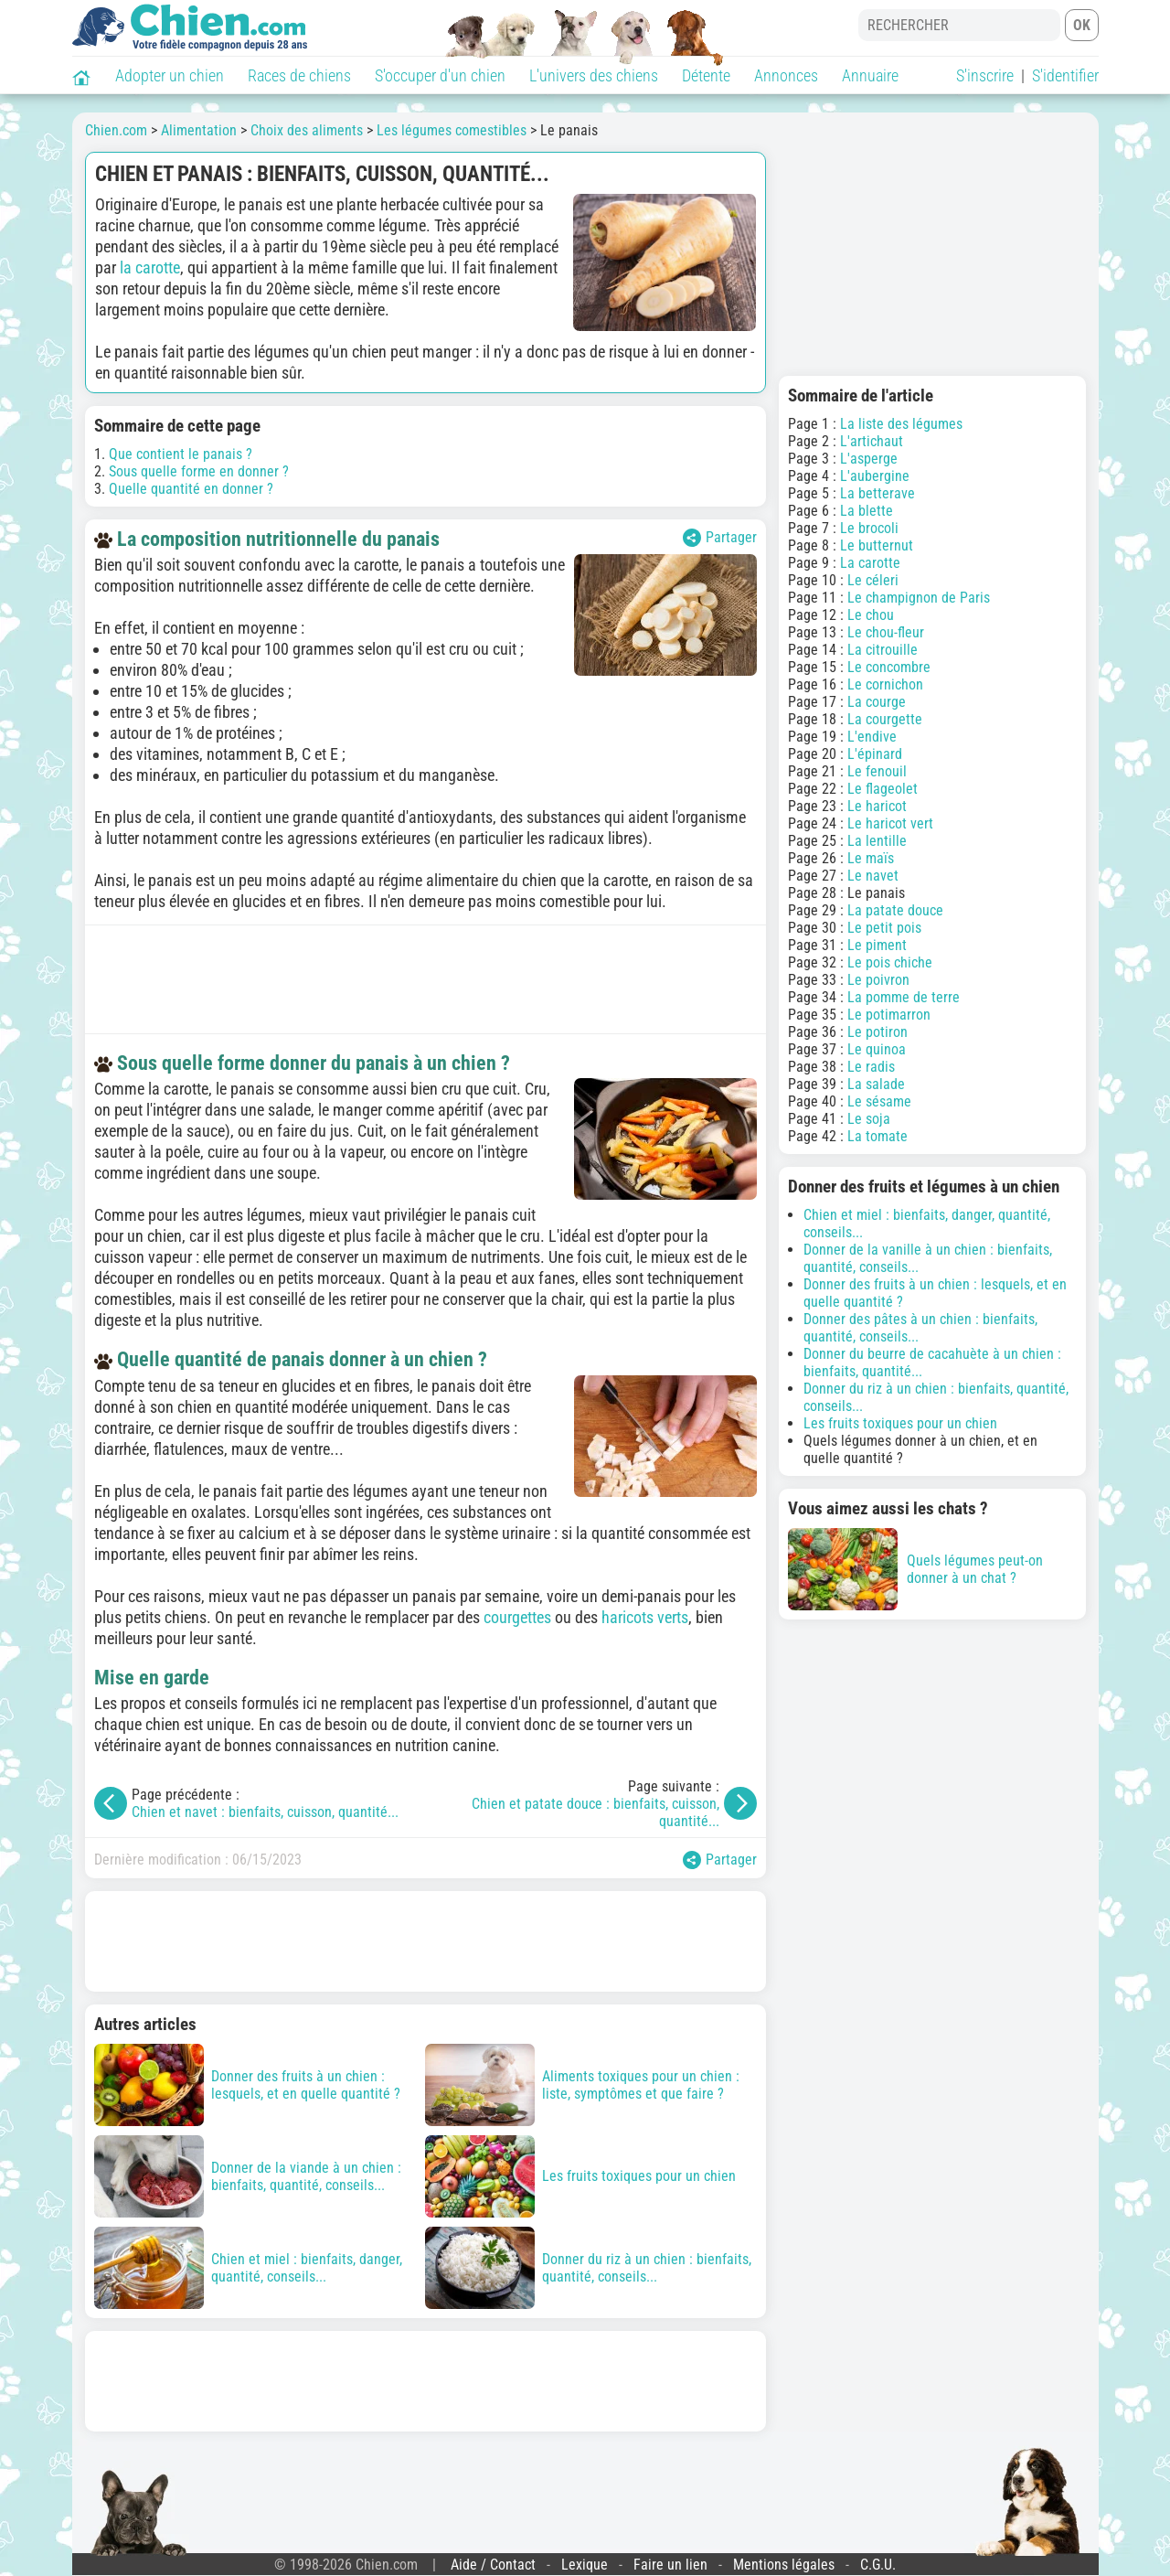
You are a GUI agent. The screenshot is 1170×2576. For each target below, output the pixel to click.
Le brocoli (869, 528)
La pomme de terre (903, 997)
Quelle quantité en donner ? (191, 488)
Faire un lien (670, 2564)
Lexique (584, 2564)
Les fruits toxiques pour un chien (900, 1423)
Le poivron (878, 980)
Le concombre (889, 667)
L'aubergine (874, 476)
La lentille (877, 841)
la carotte (150, 267)
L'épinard (874, 754)
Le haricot (877, 806)
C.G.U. (878, 2564)
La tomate (877, 1136)
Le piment (877, 945)
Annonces (786, 75)
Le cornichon (885, 684)
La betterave (877, 493)
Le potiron (877, 1032)
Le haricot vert (890, 823)
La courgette (884, 719)
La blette (866, 510)
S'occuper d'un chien (440, 75)
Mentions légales (784, 2564)
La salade (876, 1084)
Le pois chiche (889, 962)
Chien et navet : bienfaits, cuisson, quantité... (265, 1812)
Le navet (873, 875)
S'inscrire (985, 75)
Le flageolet (882, 788)
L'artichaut (871, 441)
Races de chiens (299, 75)
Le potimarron (889, 1014)
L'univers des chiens (593, 75)
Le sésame (879, 1101)
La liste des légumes (901, 424)
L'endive (872, 736)
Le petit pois (884, 927)
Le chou (870, 615)
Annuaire (870, 75)
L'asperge (869, 458)
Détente (706, 75)
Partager (720, 538)
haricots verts (644, 1617)
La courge (876, 702)
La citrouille (882, 649)
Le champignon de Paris (918, 597)
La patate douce (895, 910)
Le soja (868, 1119)
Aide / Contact (493, 2564)
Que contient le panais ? (180, 454)
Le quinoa (876, 1049)
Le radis (871, 1066)
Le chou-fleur (885, 632)
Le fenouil (877, 771)
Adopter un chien (169, 75)
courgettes (517, 1617)
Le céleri (873, 580)
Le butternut (876, 545)
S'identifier (1065, 75)
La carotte (870, 563)
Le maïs (870, 858)
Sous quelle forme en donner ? (199, 471)
